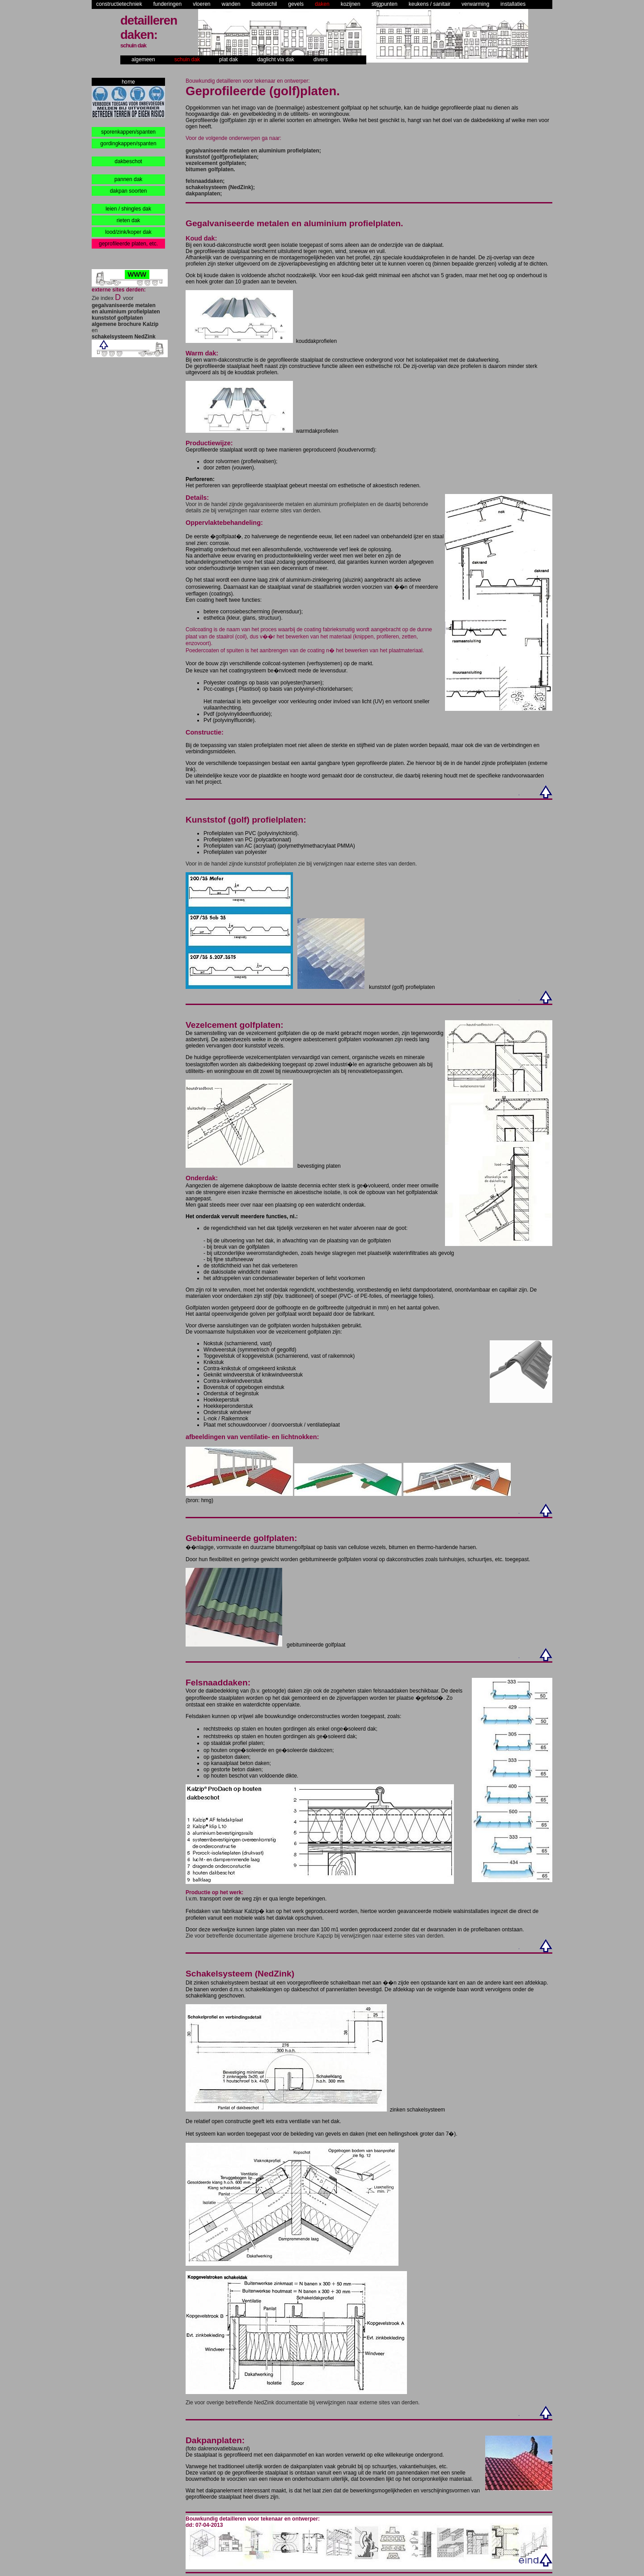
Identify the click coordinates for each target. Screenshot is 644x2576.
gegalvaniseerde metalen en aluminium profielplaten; (253, 151)
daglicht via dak (275, 59)
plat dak (228, 59)
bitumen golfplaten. (210, 169)
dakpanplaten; (204, 193)
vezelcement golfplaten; (216, 163)
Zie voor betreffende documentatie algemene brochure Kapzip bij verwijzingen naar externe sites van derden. (315, 1936)
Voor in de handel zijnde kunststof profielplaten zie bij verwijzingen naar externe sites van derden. (301, 864)
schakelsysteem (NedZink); (220, 187)
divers (321, 59)
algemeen (143, 59)
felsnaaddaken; (205, 181)
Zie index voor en (126, 317)
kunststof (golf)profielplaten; (222, 157)
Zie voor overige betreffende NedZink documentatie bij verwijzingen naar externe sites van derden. (302, 2402)
